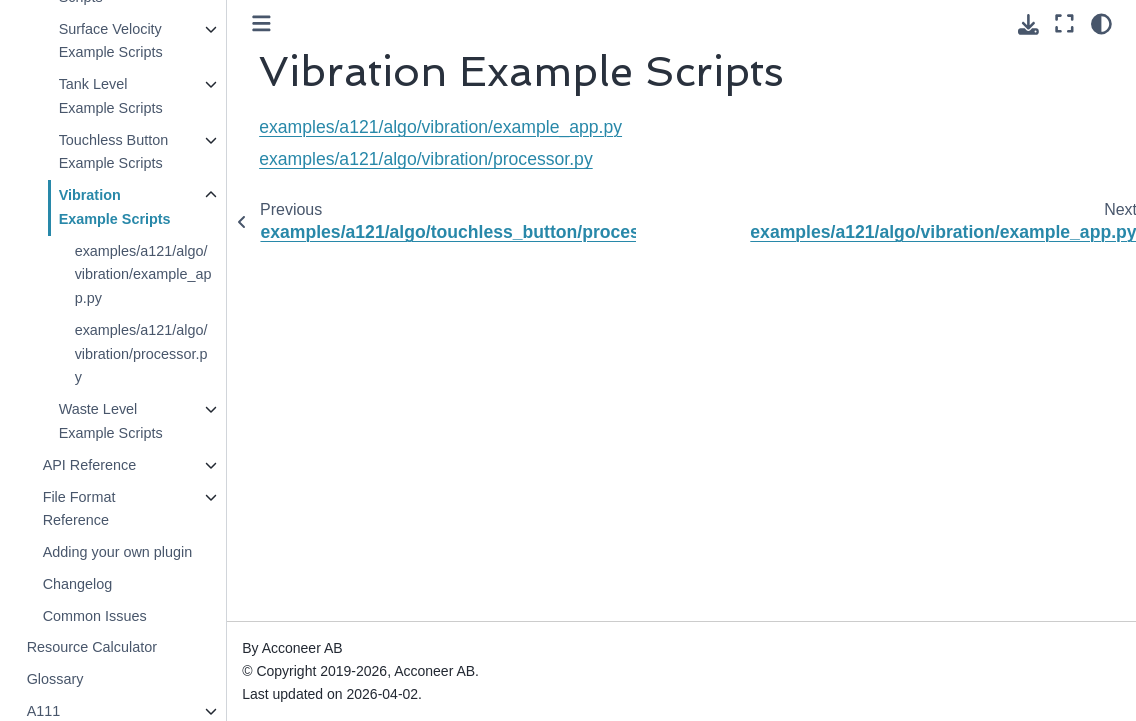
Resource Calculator (91, 647)
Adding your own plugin (117, 552)
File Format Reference (78, 509)
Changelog (77, 584)
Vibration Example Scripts (114, 207)
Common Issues (94, 616)
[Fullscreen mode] (1064, 24)
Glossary (54, 679)
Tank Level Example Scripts (110, 96)
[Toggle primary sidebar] (261, 23)
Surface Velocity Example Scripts (110, 41)
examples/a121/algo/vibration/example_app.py (142, 275)
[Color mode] (1101, 24)
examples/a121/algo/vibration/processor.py (140, 354)
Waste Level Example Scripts (110, 421)
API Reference (89, 465)
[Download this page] (1028, 24)
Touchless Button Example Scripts (113, 152)
